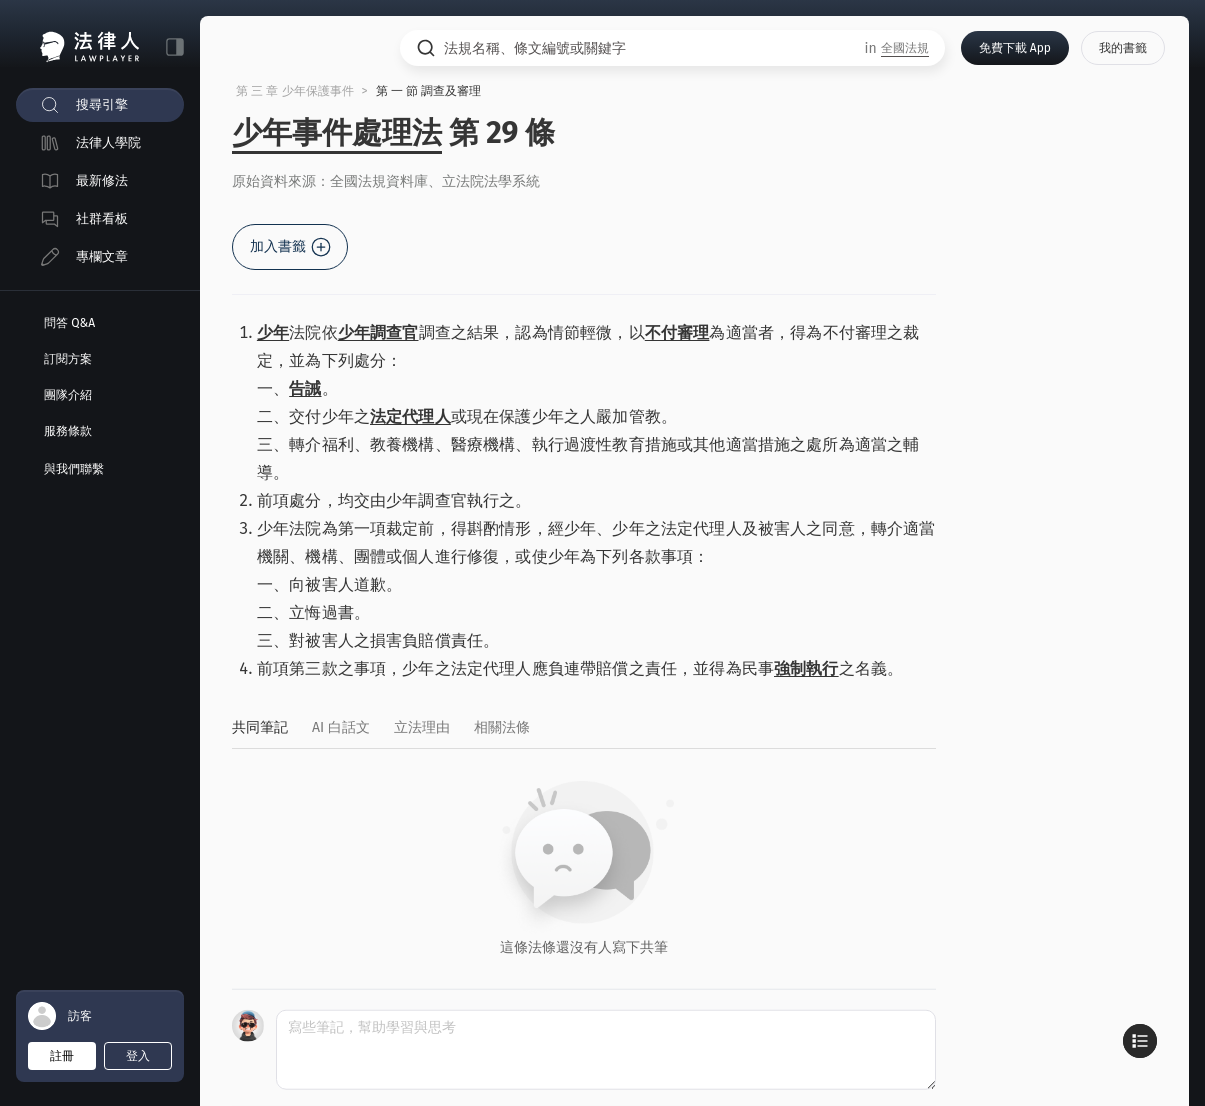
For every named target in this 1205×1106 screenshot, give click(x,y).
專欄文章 (102, 256)
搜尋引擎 (102, 104)
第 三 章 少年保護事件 (295, 91)
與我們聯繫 (74, 469)
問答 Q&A (69, 323)
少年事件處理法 (337, 133)
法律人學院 (108, 142)
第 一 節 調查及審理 (429, 91)
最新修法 (102, 180)
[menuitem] (100, 105)
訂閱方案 (68, 359)
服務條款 (68, 431)
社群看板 (102, 218)
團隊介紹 (68, 395)
